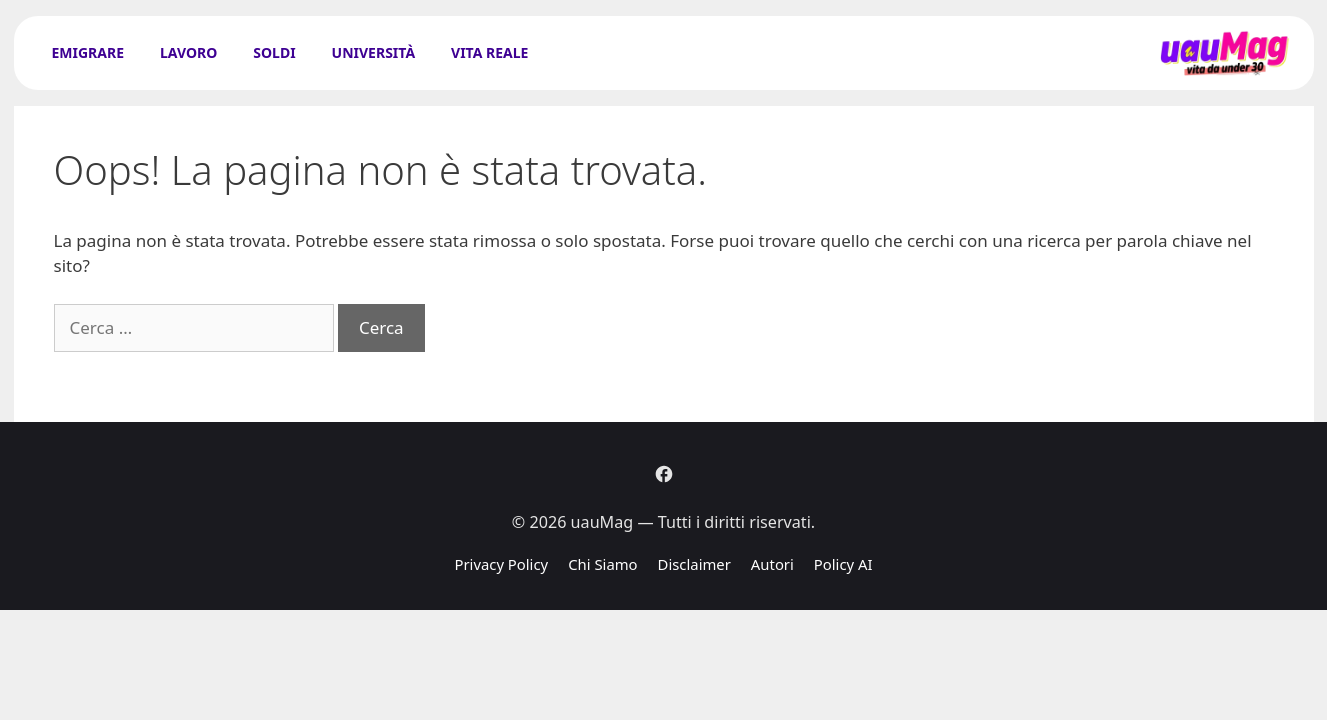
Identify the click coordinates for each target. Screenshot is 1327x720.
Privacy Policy (501, 564)
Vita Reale (489, 52)
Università (373, 52)
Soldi (274, 52)
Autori (772, 564)
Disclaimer (694, 564)
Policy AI (843, 564)
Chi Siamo (602, 564)
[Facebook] (664, 474)
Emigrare (88, 52)
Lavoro (188, 52)
